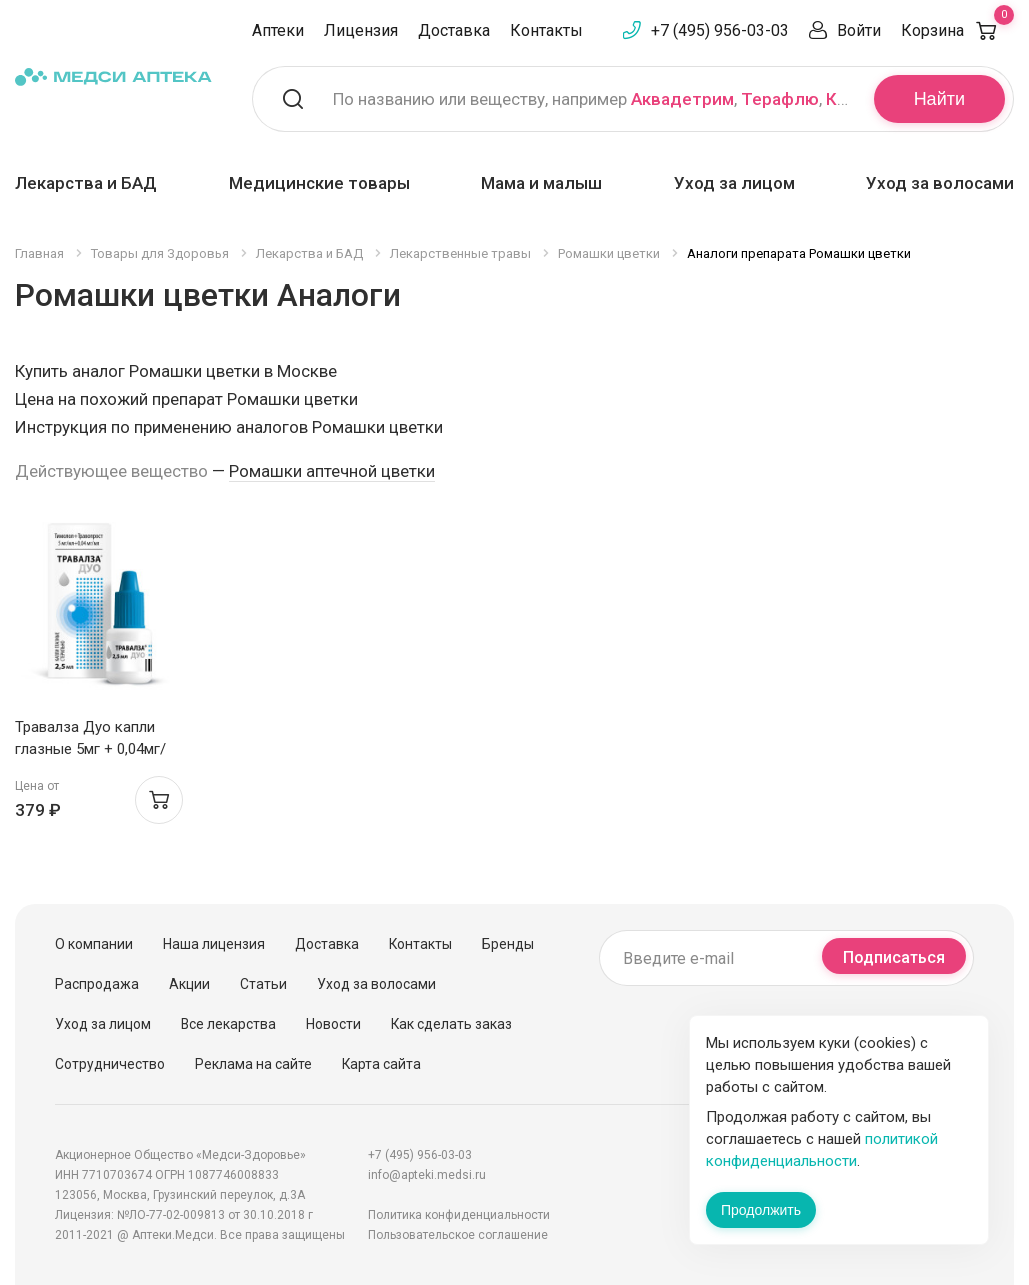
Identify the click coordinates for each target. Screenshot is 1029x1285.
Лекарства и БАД (86, 183)
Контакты (546, 30)
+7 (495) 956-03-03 (720, 30)
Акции (189, 984)
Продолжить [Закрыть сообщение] (761, 1210)
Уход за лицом (734, 183)
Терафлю (780, 99)
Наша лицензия (214, 944)
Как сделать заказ (451, 1024)
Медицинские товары (319, 183)
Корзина (957, 30)
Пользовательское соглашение (458, 1235)
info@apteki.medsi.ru (427, 1175)
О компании (94, 944)
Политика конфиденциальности (459, 1215)
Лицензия (361, 30)
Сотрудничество (110, 1064)
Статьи (263, 984)
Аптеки (278, 30)
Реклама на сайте (253, 1064)
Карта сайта (381, 1064)
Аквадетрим (682, 99)
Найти (939, 99)
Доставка (454, 30)
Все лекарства (228, 1024)
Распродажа (97, 984)
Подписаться (894, 957)
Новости (333, 1024)
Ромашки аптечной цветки (332, 471)
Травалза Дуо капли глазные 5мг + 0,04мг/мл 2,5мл (90, 749)
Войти (859, 30)
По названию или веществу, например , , (591, 99)
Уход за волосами (940, 183)
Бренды (508, 944)
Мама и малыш (541, 183)
